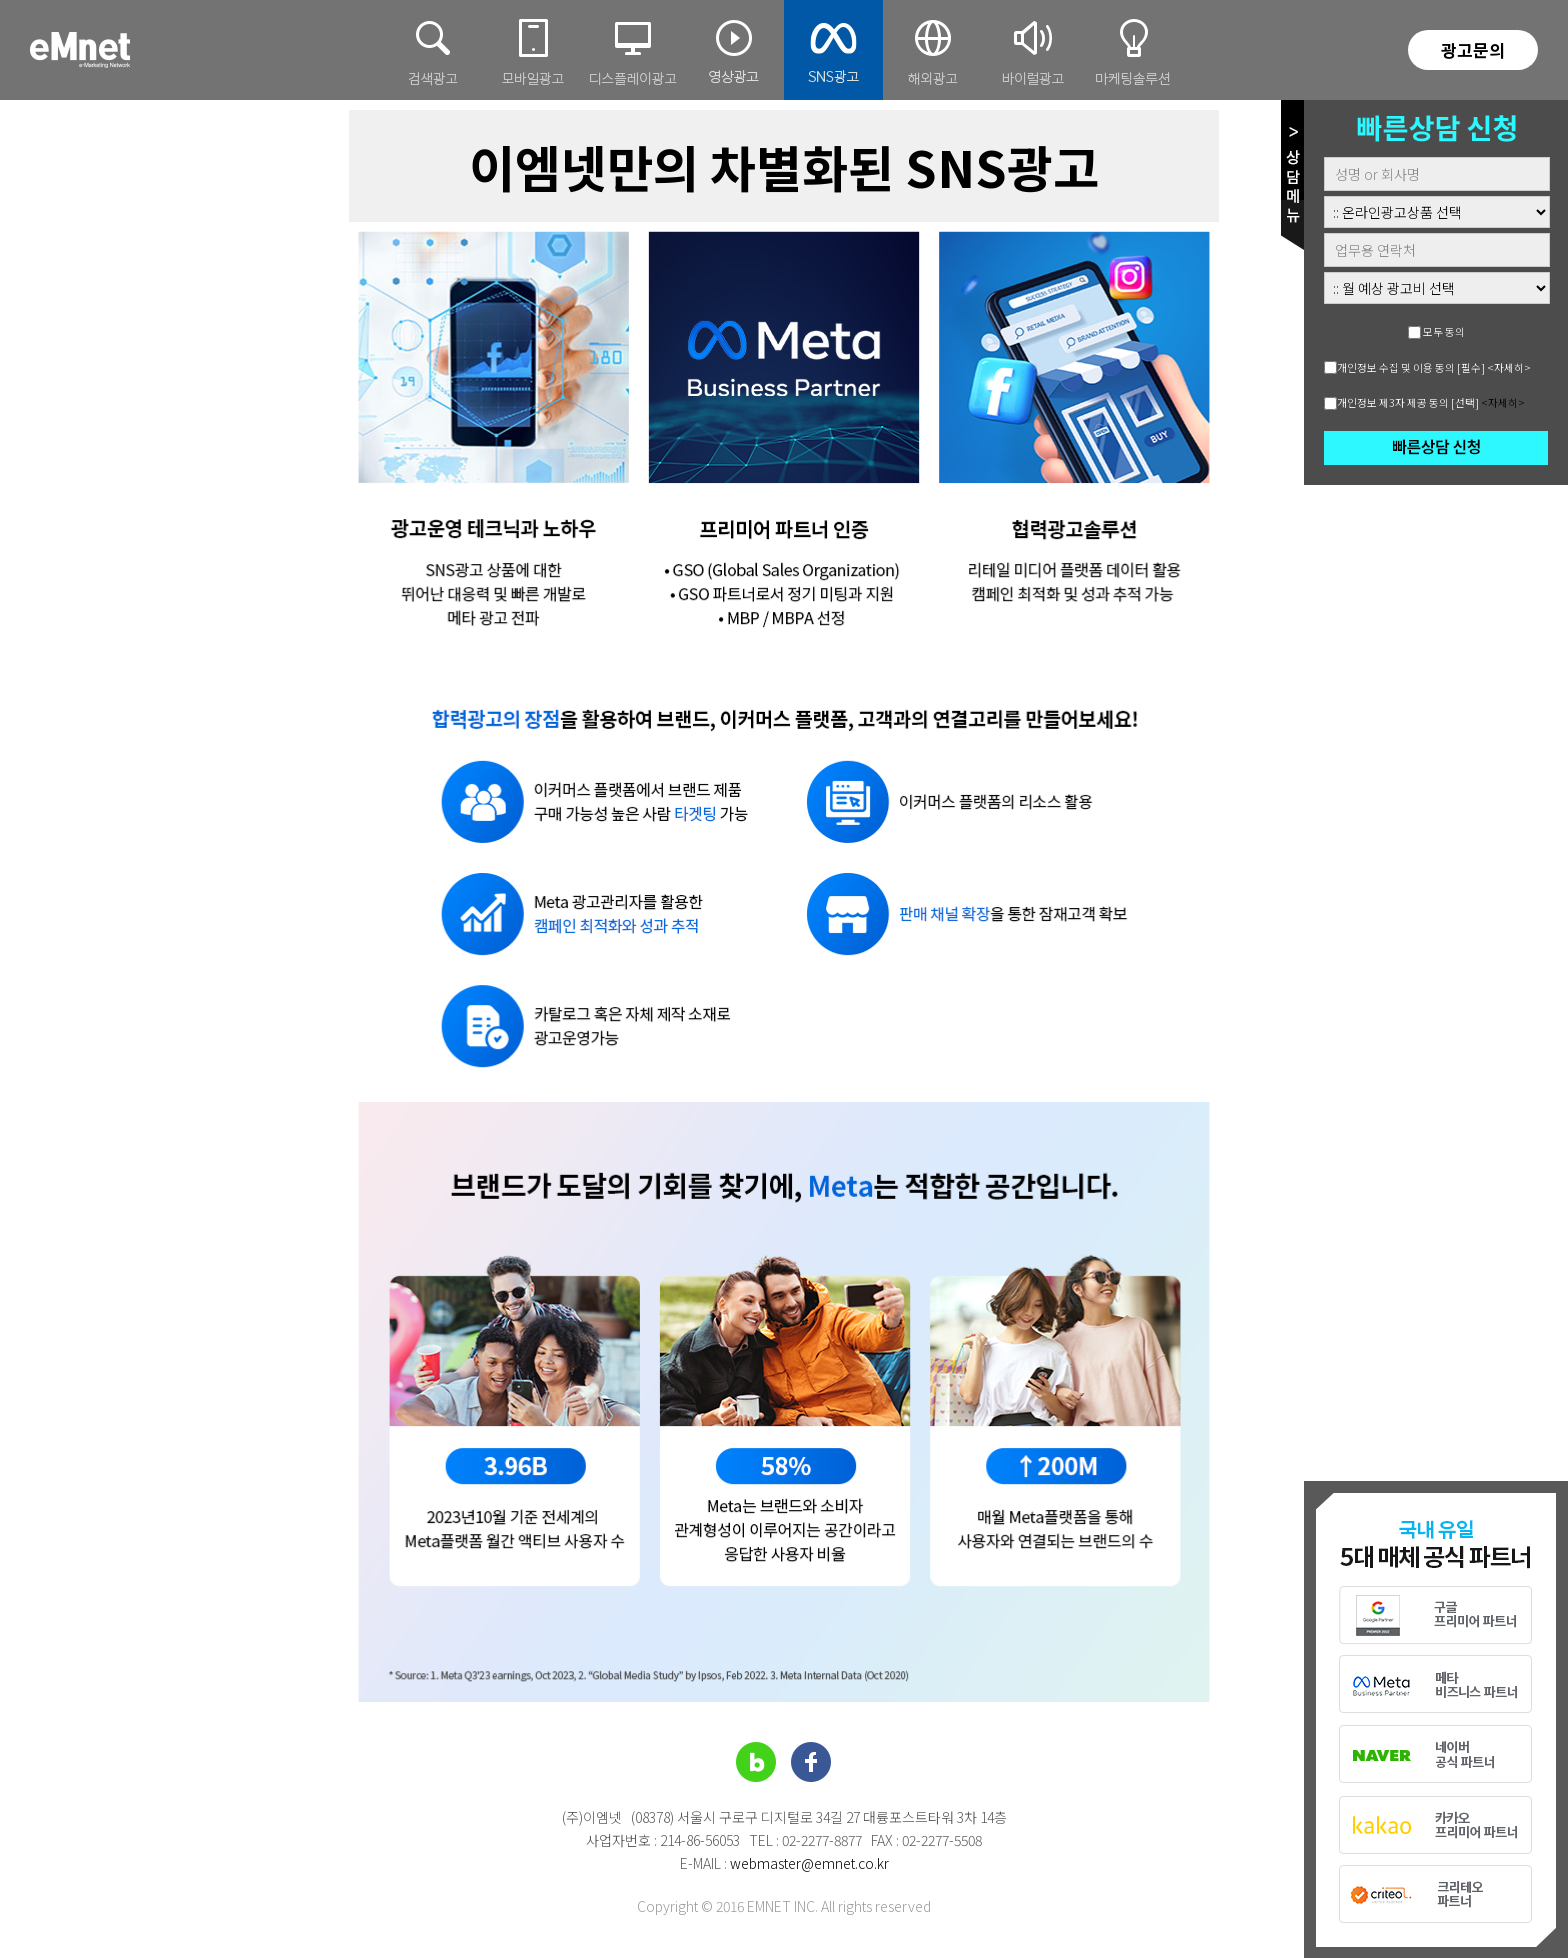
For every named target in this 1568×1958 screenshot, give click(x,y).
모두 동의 (1444, 331)
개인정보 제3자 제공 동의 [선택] (1408, 402)
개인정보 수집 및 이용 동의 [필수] (1411, 367)
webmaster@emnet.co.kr (809, 1863)
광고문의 (1473, 49)
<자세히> (1509, 367)
